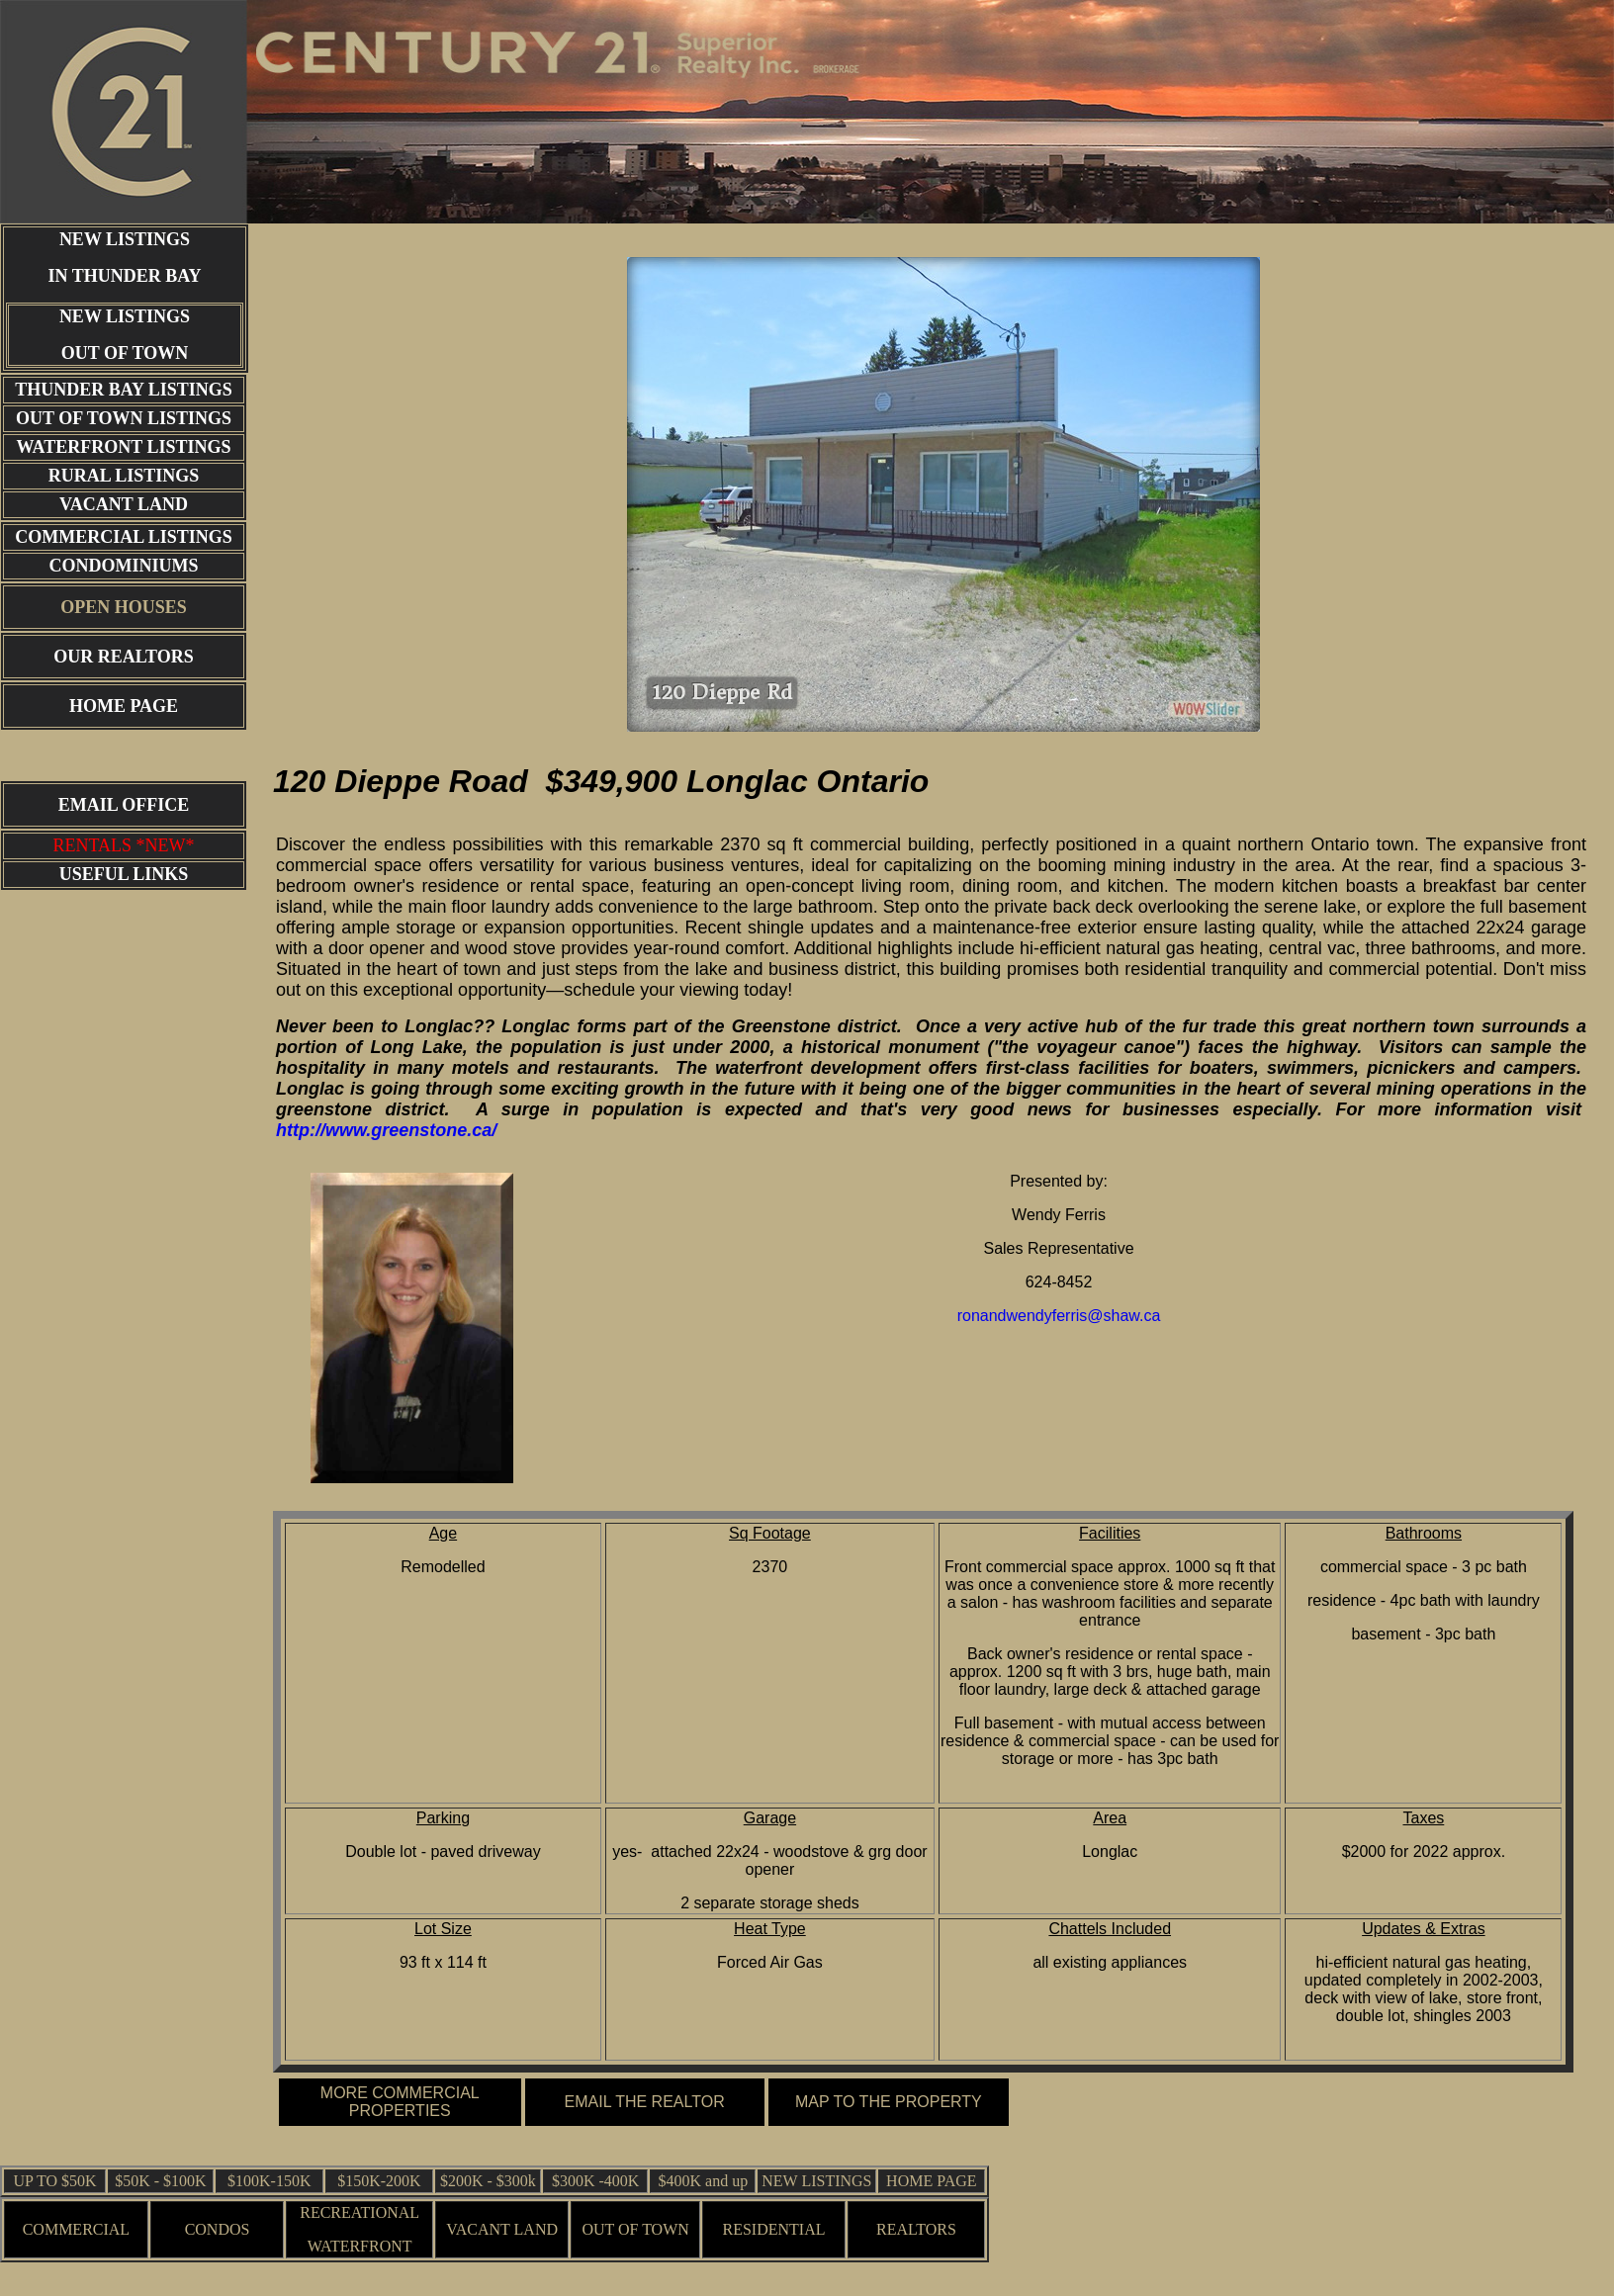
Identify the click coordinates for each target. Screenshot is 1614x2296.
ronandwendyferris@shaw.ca (1059, 1315)
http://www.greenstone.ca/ (386, 1130)
